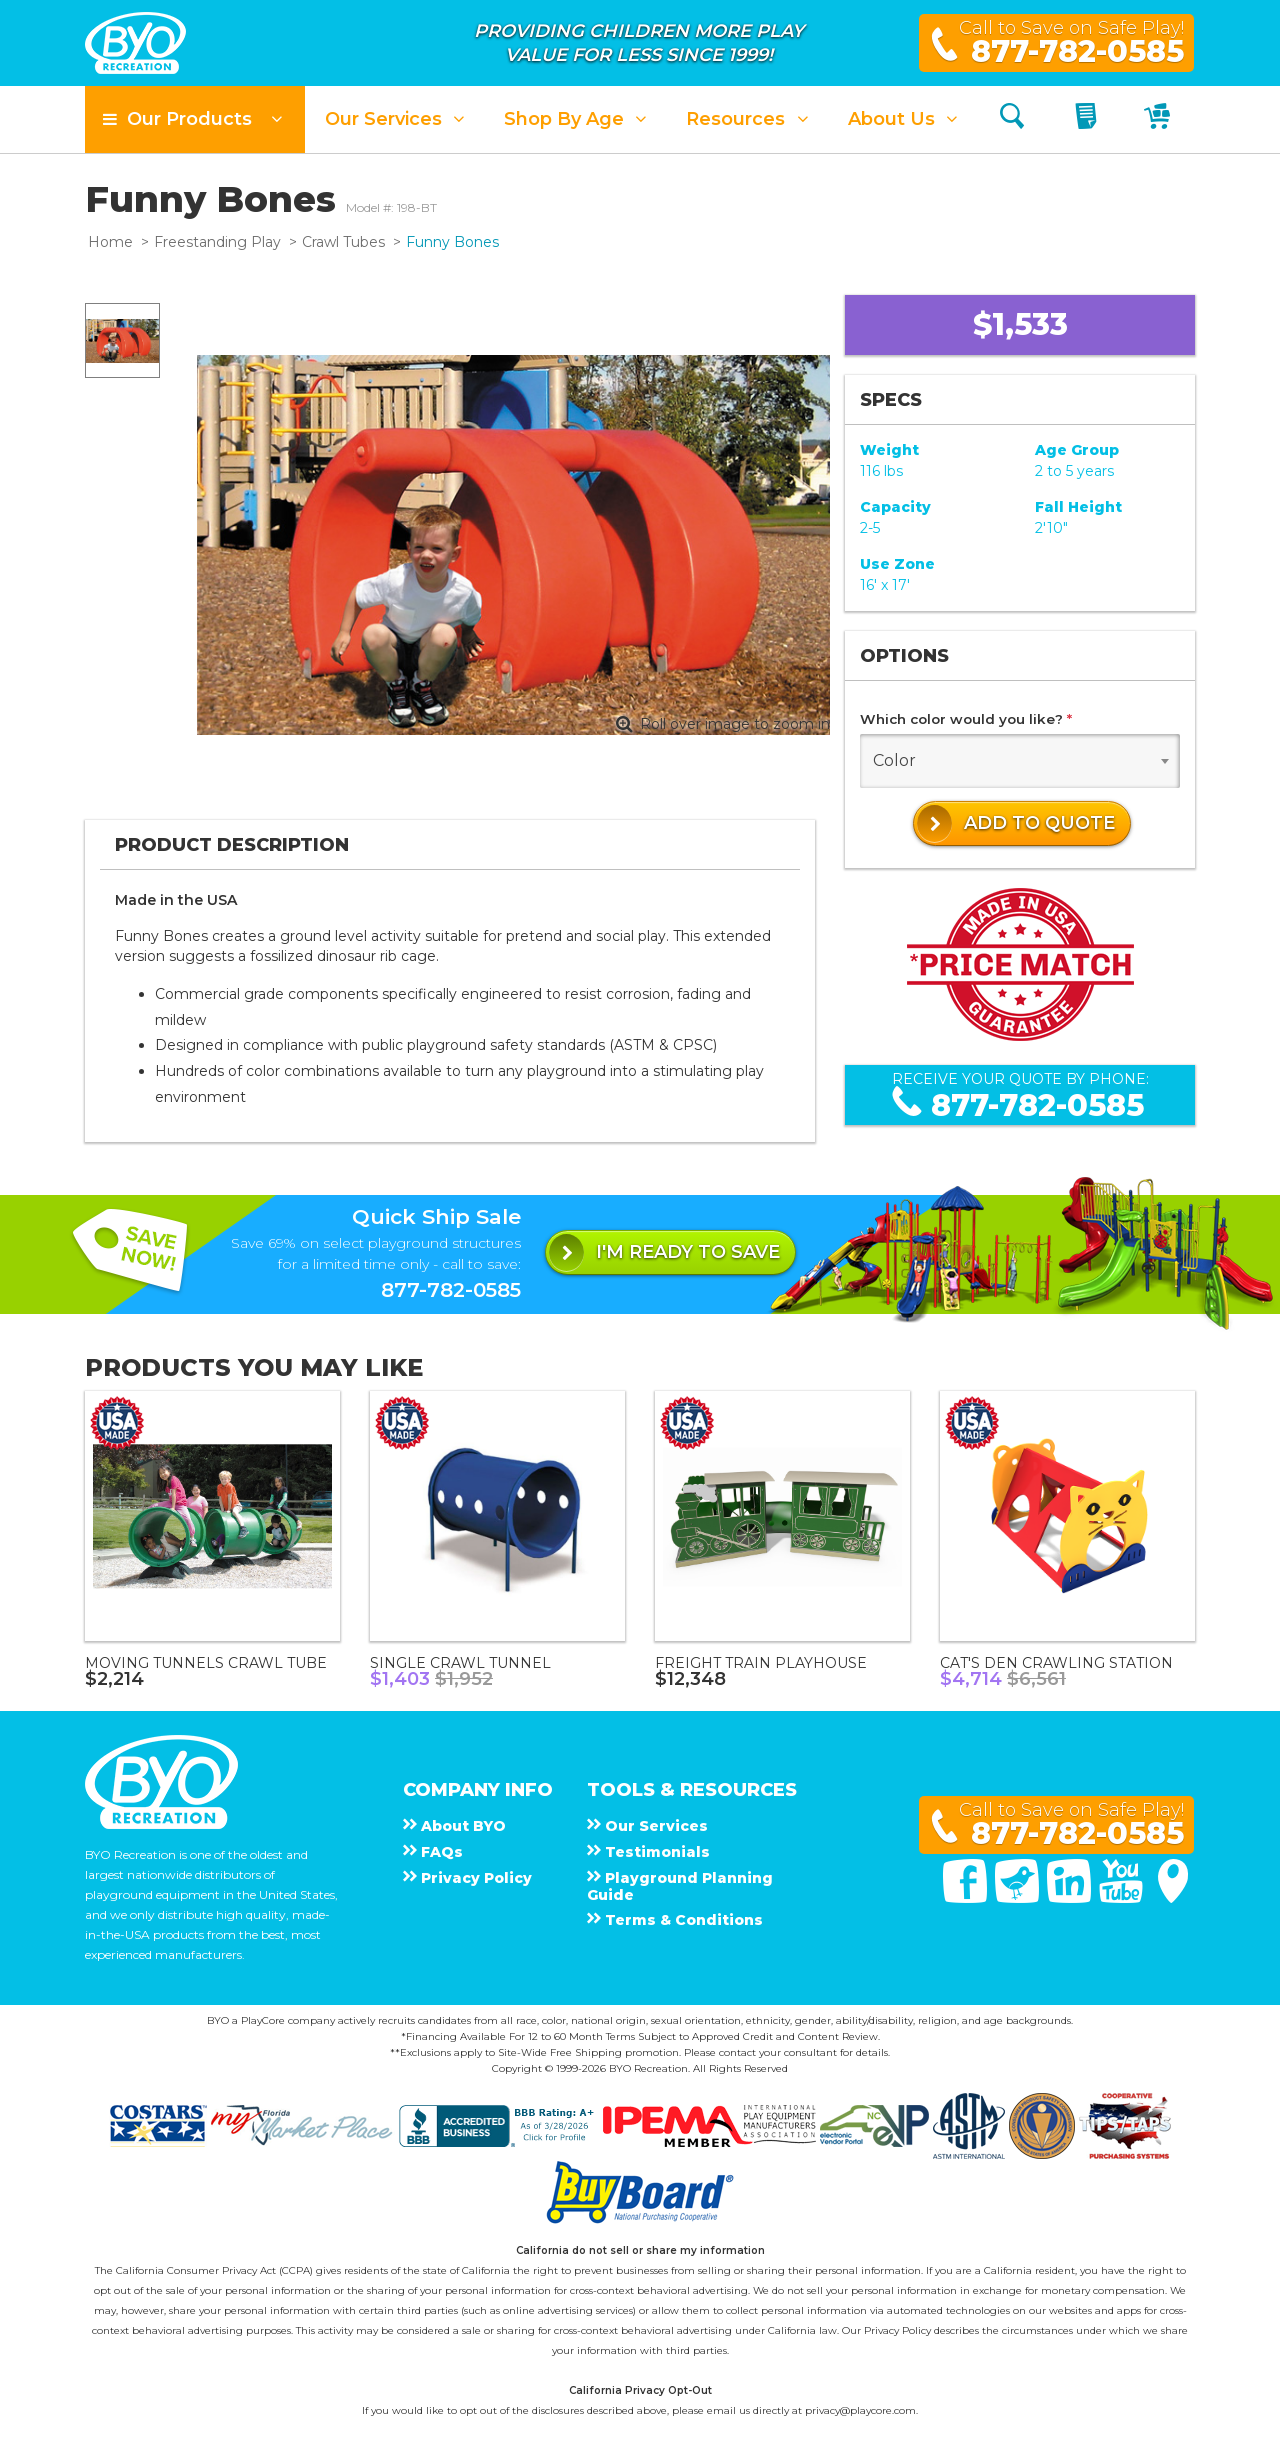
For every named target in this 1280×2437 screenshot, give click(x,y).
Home (110, 242)
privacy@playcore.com (860, 2410)
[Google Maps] (1173, 1898)
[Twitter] (1019, 1898)
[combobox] (1020, 761)
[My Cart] (1159, 119)
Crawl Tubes (343, 242)
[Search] (1012, 119)
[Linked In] (1071, 1898)
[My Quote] (1088, 119)
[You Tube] (1123, 1898)
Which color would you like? (966, 719)
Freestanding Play (217, 242)
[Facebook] (967, 1898)
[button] (195, 119)
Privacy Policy (897, 2330)
